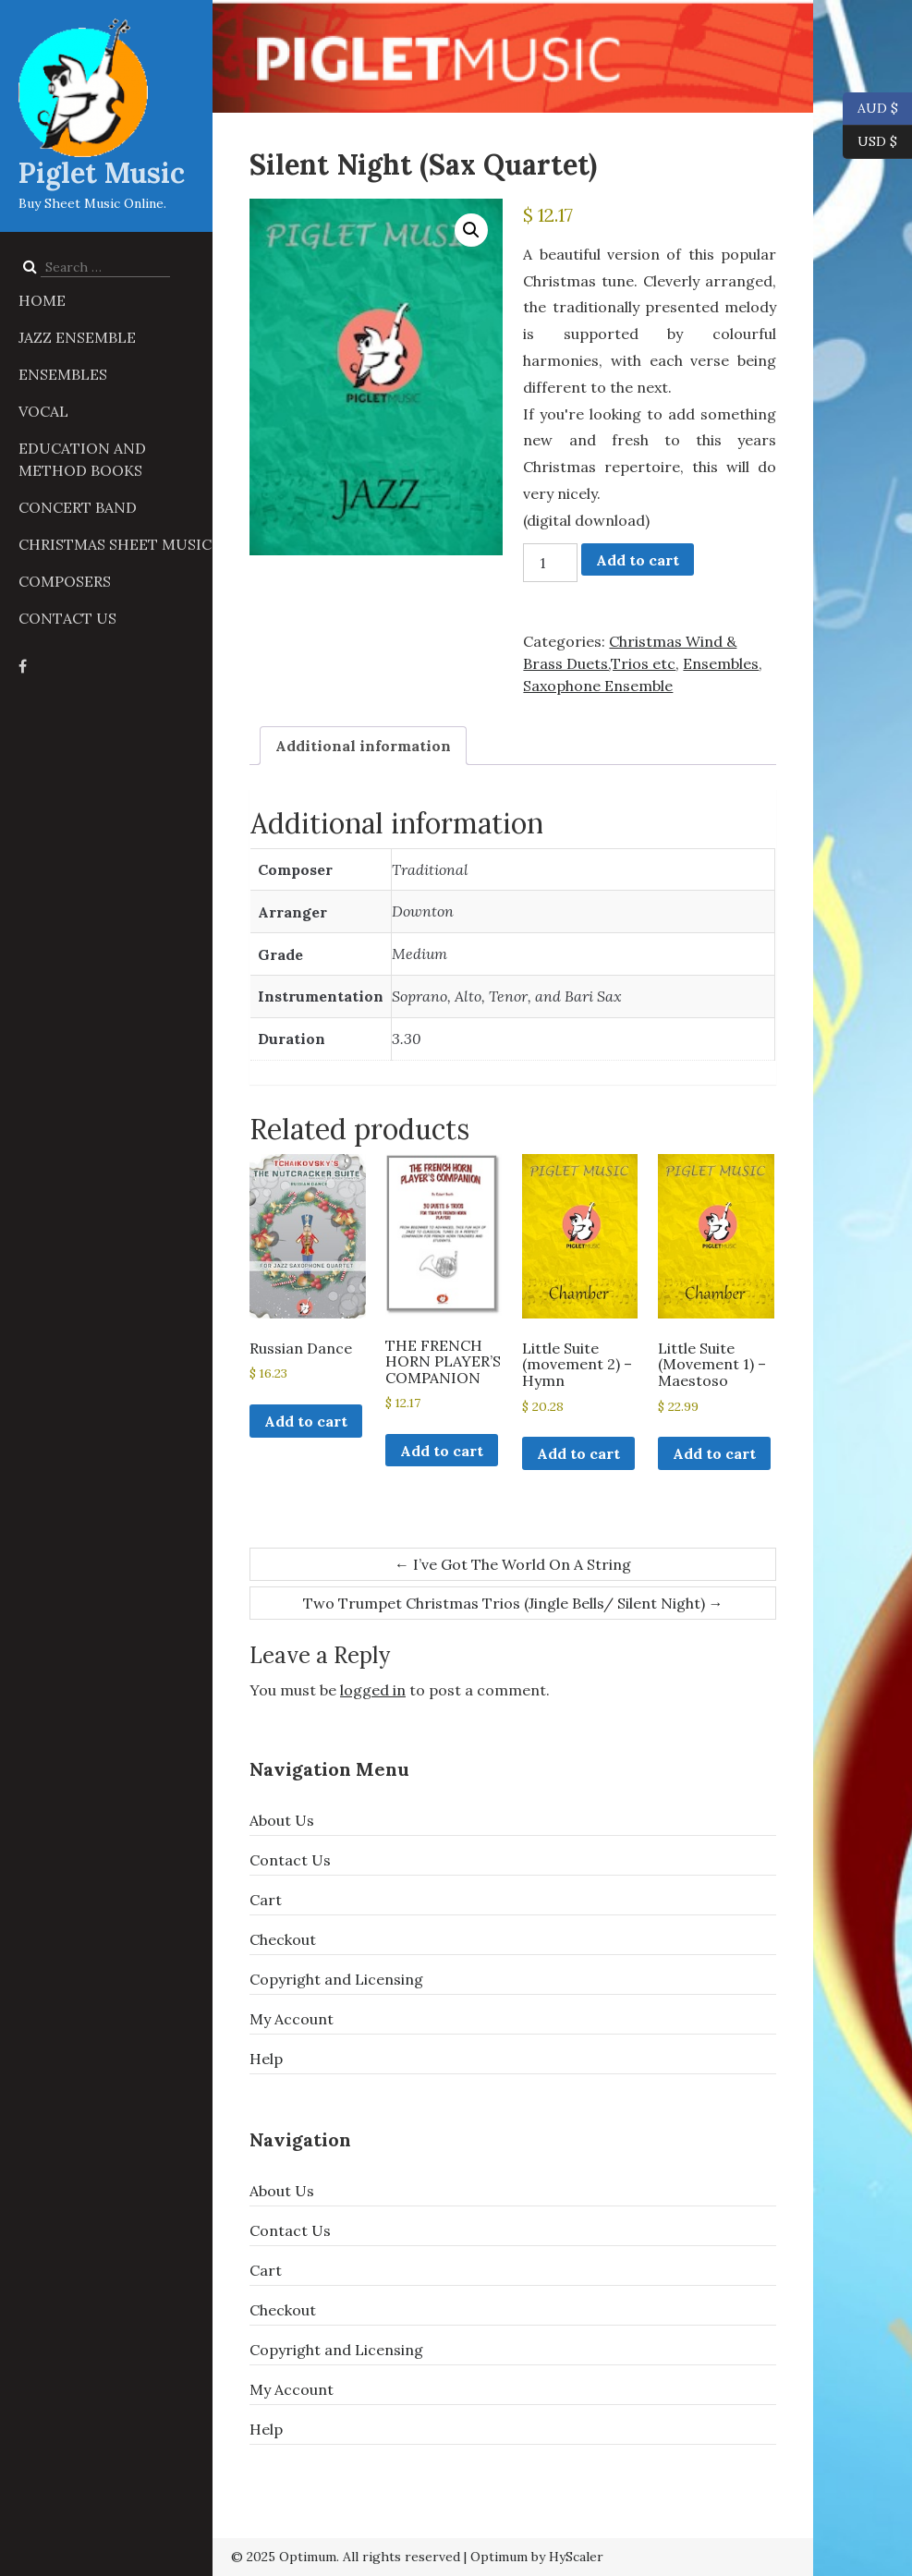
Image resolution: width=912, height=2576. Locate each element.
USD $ (877, 142)
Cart (265, 1899)
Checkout (282, 1939)
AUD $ (870, 109)
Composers (64, 581)
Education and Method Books (82, 459)
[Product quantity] (550, 562)
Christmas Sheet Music (115, 544)
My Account (291, 2019)
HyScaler (576, 2556)
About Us (281, 1820)
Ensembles (62, 374)
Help (266, 2058)
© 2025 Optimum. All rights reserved (345, 2556)
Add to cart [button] (305, 1421)
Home (42, 300)
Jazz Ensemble (77, 337)
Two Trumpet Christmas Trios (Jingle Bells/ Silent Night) (513, 1603)
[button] (471, 230)
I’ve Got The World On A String (513, 1564)
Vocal (43, 411)
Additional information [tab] (363, 745)
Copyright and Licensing (336, 1979)
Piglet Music (101, 172)
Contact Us (67, 618)
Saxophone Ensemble (598, 685)
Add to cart (637, 560)
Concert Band (77, 507)
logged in (373, 1690)
